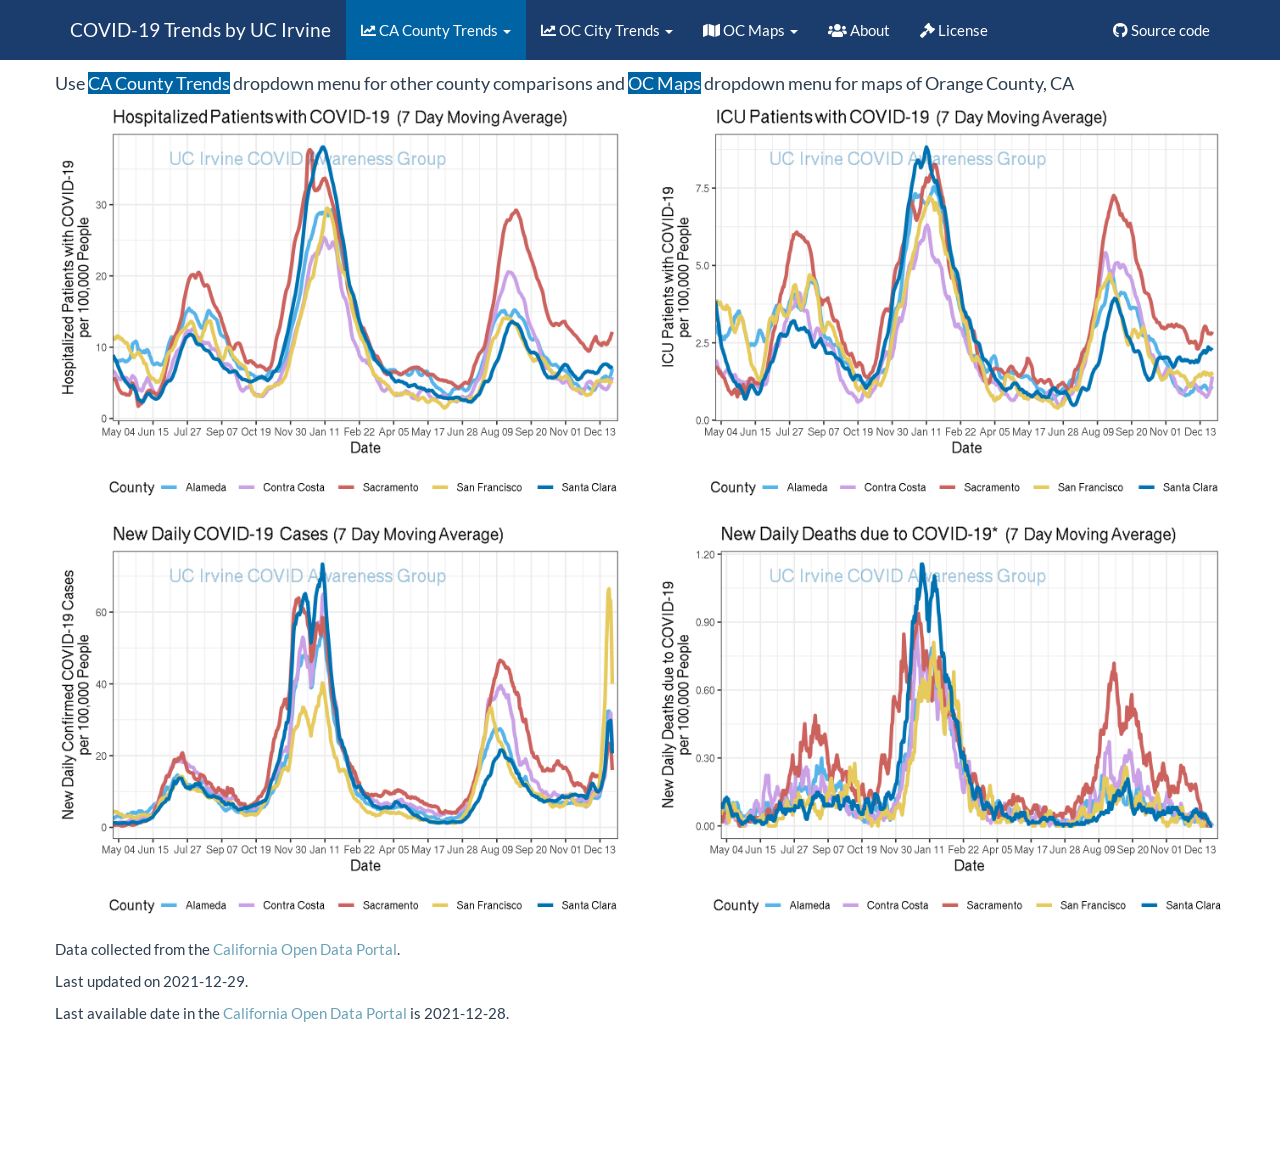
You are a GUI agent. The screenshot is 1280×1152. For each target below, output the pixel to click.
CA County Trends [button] (436, 30)
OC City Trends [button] (607, 30)
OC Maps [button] (750, 30)
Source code (1161, 30)
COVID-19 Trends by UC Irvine (200, 29)
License (954, 30)
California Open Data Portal (305, 949)
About (859, 30)
